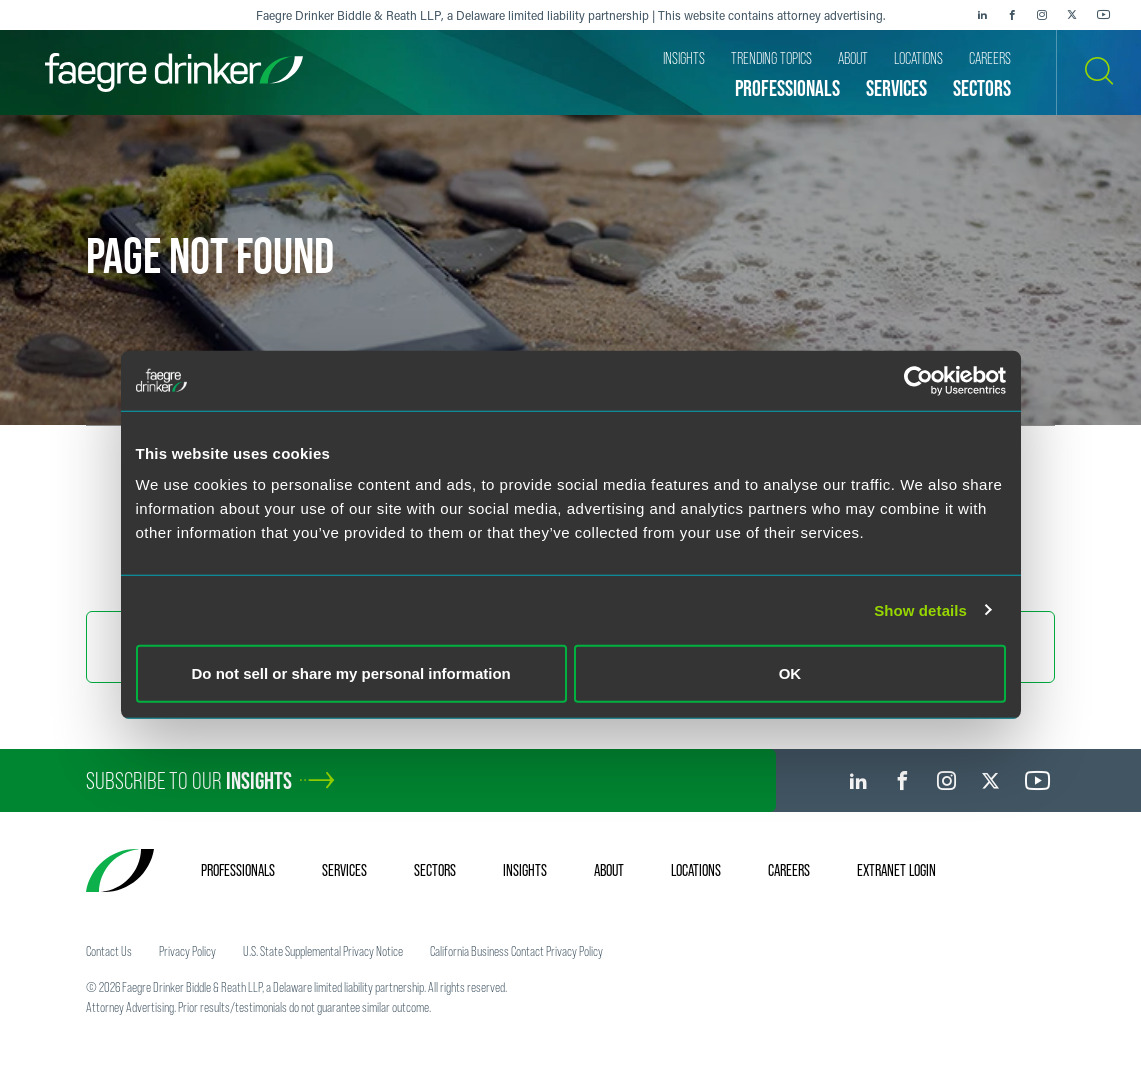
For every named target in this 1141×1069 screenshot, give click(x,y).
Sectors (435, 870)
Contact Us (109, 951)
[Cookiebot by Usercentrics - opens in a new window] (918, 380)
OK (790, 673)
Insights (525, 870)
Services (344, 870)
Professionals (238, 870)
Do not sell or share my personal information (351, 673)
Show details (920, 609)
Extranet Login (896, 870)
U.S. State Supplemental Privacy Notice (323, 951)
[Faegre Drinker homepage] (174, 72)
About (609, 870)
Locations (696, 870)
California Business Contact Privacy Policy (516, 951)
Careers (789, 870)
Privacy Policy (187, 951)
